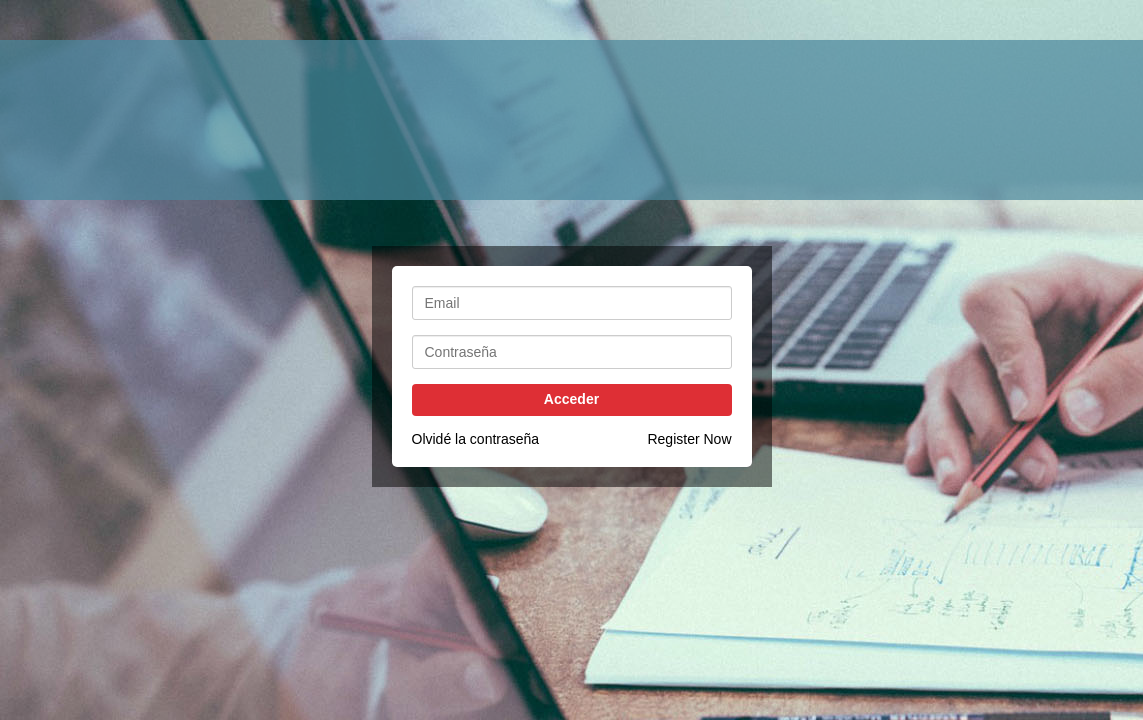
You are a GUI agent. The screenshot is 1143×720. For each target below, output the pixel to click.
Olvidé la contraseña (476, 439)
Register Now (689, 439)
